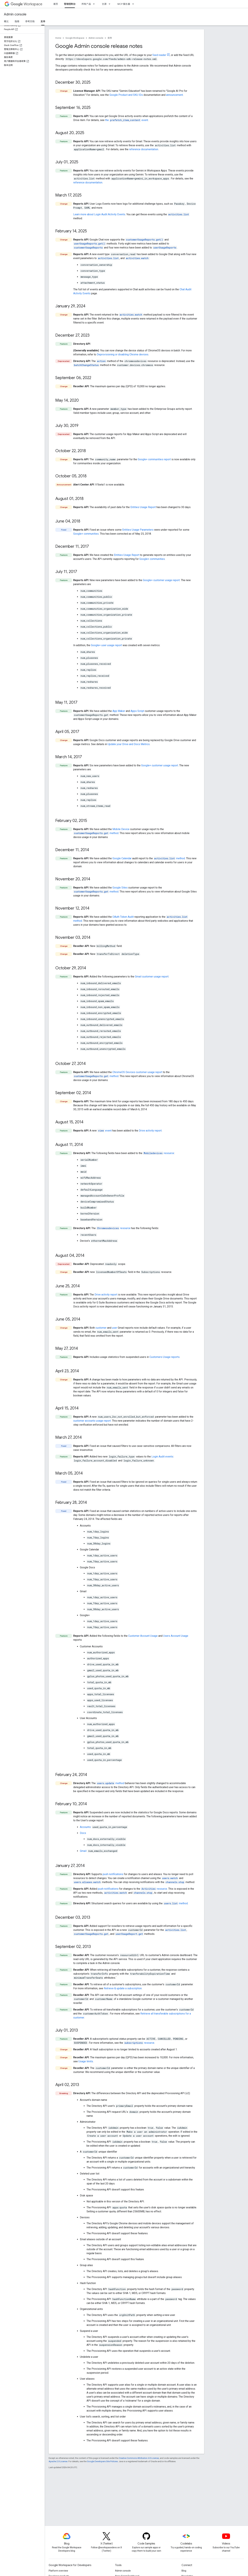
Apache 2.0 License (58, 2461)
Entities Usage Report (143, 507)
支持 (109, 38)
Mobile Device (120, 829)
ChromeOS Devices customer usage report (137, 1072)
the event (126, 120)
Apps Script (137, 711)
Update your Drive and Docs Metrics (129, 744)
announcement (174, 94)
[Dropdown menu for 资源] (110, 4)
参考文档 (30, 21)
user (114, 1327)
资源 (104, 3)
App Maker (118, 711)
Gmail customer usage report (151, 976)
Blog (184, 2570)
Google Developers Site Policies (102, 2461)
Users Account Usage (175, 1635)
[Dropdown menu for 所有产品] (95, 4)
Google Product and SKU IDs (126, 94)
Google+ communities (86, 533)
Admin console (15, 14)
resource (158, 1153)
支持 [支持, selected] (43, 21)
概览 (6, 21)
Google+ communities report (154, 459)
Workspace (26, 4)
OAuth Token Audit (123, 916)
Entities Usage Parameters (137, 529)
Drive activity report (150, 1130)
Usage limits (85, 2061)
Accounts (85, 1827)
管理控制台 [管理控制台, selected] (70, 3)
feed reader (159, 55)
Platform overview (58, 2570)
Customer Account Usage (143, 1635)
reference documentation (143, 149)
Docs (83, 1833)
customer (101, 1327)
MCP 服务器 (123, 3)
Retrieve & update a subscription (123, 1988)
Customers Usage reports (164, 1357)
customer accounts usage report (92, 1420)
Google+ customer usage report (161, 580)
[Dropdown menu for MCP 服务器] (134, 4)
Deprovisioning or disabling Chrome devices (122, 354)
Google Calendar (122, 858)
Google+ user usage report (106, 645)
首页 (55, 3)
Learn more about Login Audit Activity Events (99, 214)
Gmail (83, 1850)
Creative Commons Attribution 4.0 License (139, 2458)
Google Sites (120, 887)
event (104, 1130)
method (95, 833)
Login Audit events (162, 1456)
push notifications (113, 1874)
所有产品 (86, 3)
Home (58, 38)
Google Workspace (74, 38)
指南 (17, 21)
